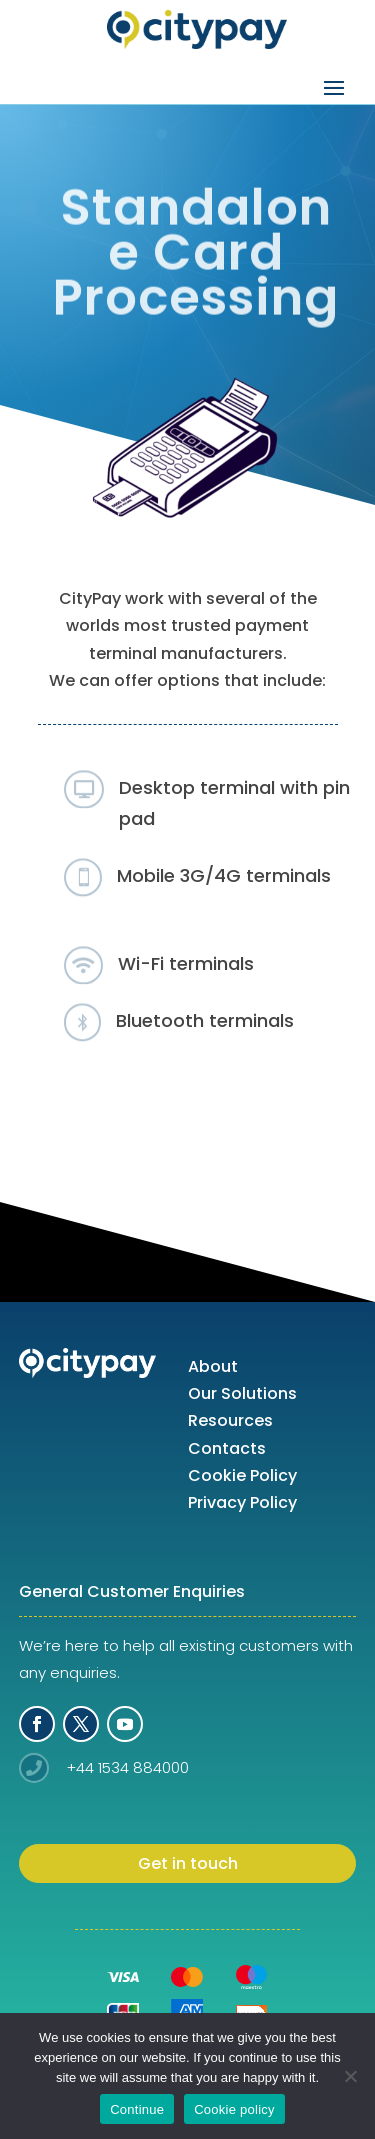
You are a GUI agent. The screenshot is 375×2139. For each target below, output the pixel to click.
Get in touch (188, 1863)
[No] (350, 2076)
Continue (137, 2109)
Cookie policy (234, 2109)
